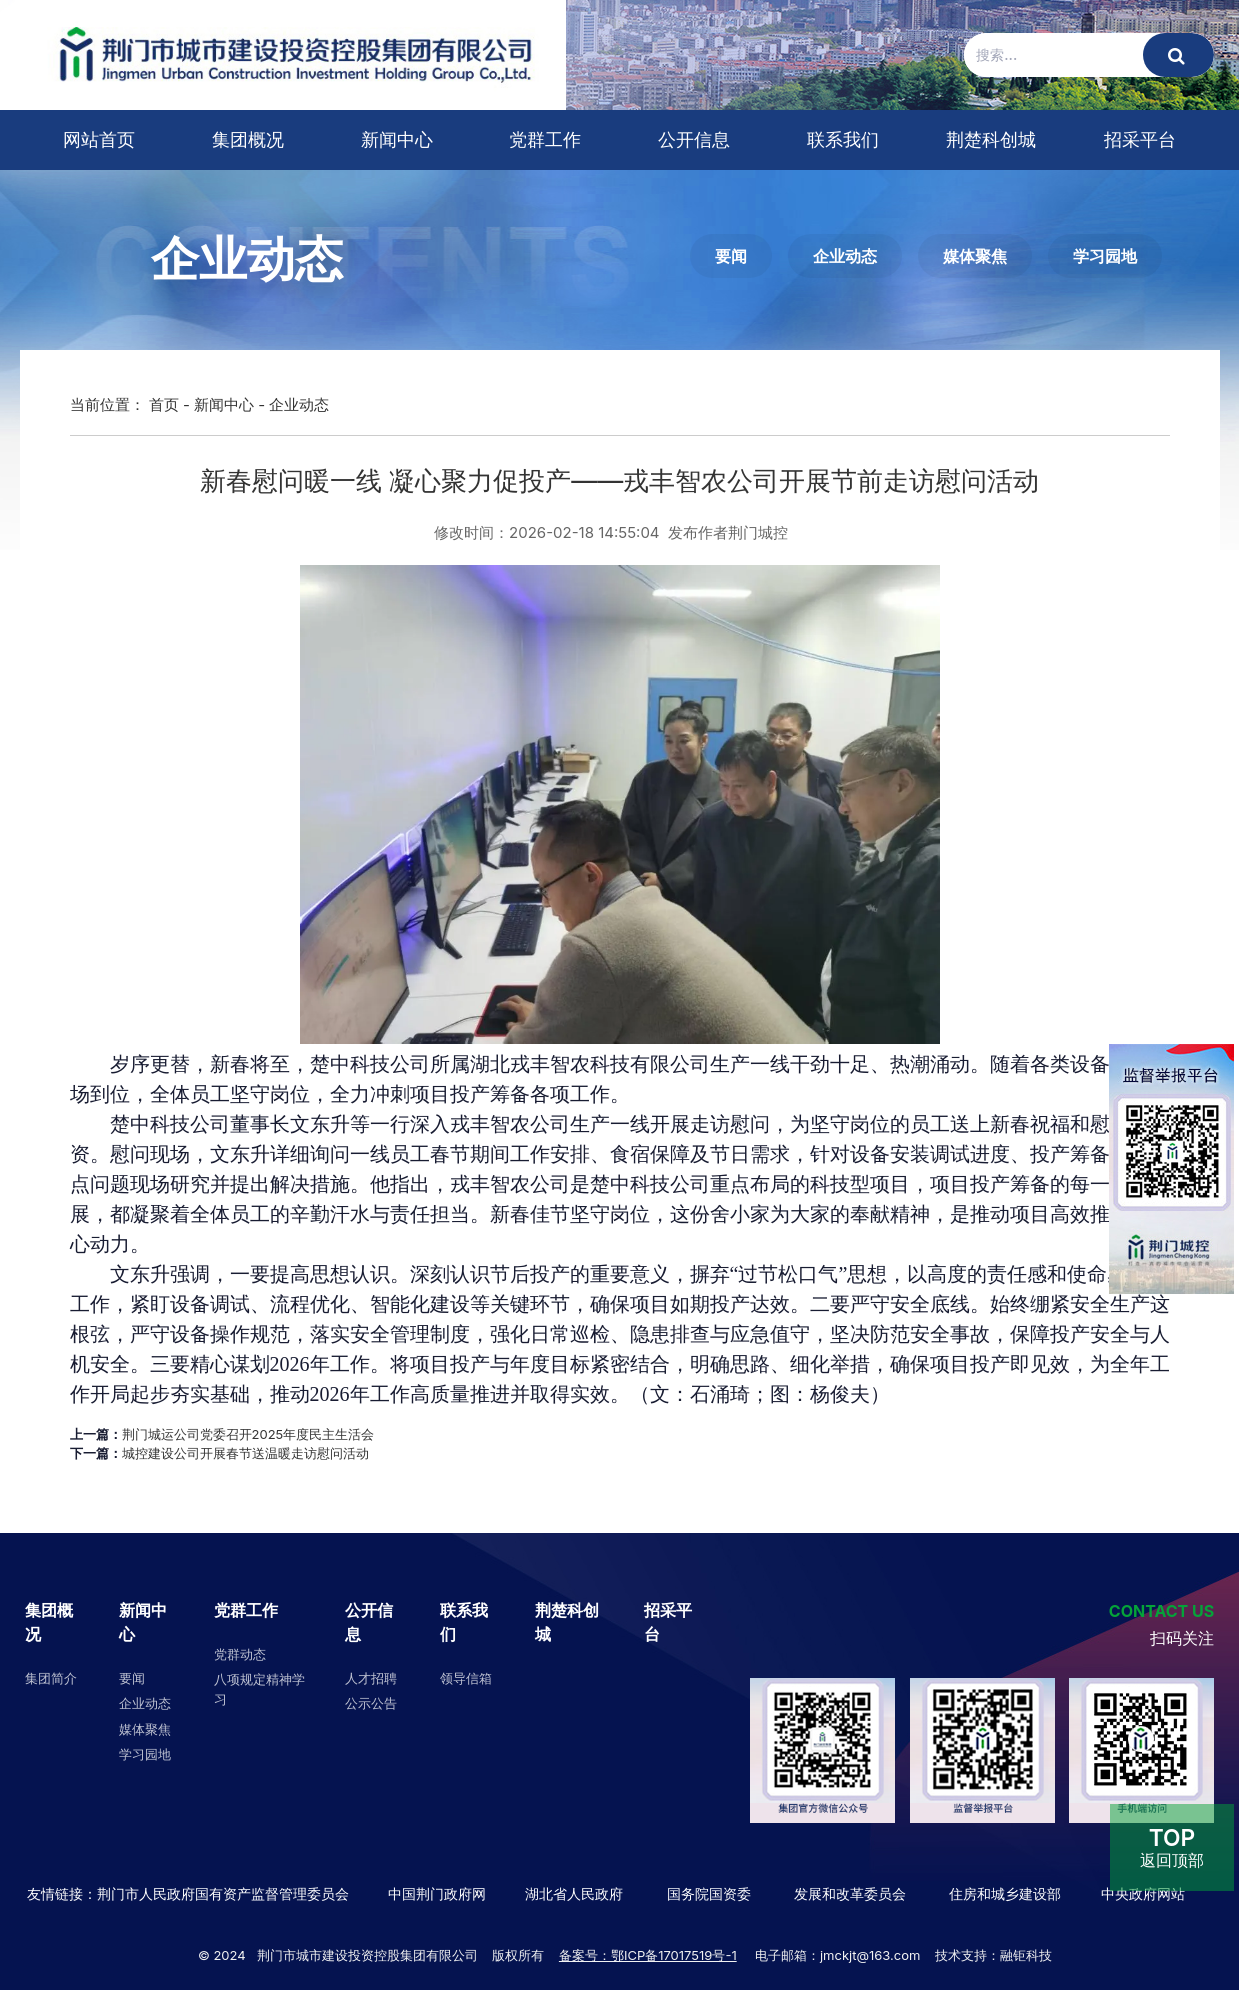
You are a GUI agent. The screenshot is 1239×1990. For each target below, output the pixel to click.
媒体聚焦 (975, 256)
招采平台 (1140, 139)
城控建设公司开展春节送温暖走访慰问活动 (245, 1453)
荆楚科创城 (991, 139)
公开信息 (694, 139)
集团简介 (51, 1678)
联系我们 (843, 139)
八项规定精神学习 (259, 1689)
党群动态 (240, 1654)
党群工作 (545, 139)
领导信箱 (466, 1678)
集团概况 (248, 139)
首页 (164, 404)
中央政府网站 (1143, 1893)
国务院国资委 (709, 1893)
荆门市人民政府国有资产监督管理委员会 (223, 1893)
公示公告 (371, 1703)
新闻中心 (397, 139)
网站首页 (99, 139)
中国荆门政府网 (437, 1893)
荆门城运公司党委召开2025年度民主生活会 (248, 1434)
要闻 (731, 256)
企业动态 (845, 256)
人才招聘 (371, 1678)
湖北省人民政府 (574, 1893)
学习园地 (1105, 256)
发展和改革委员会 (850, 1893)
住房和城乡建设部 (1003, 1893)
